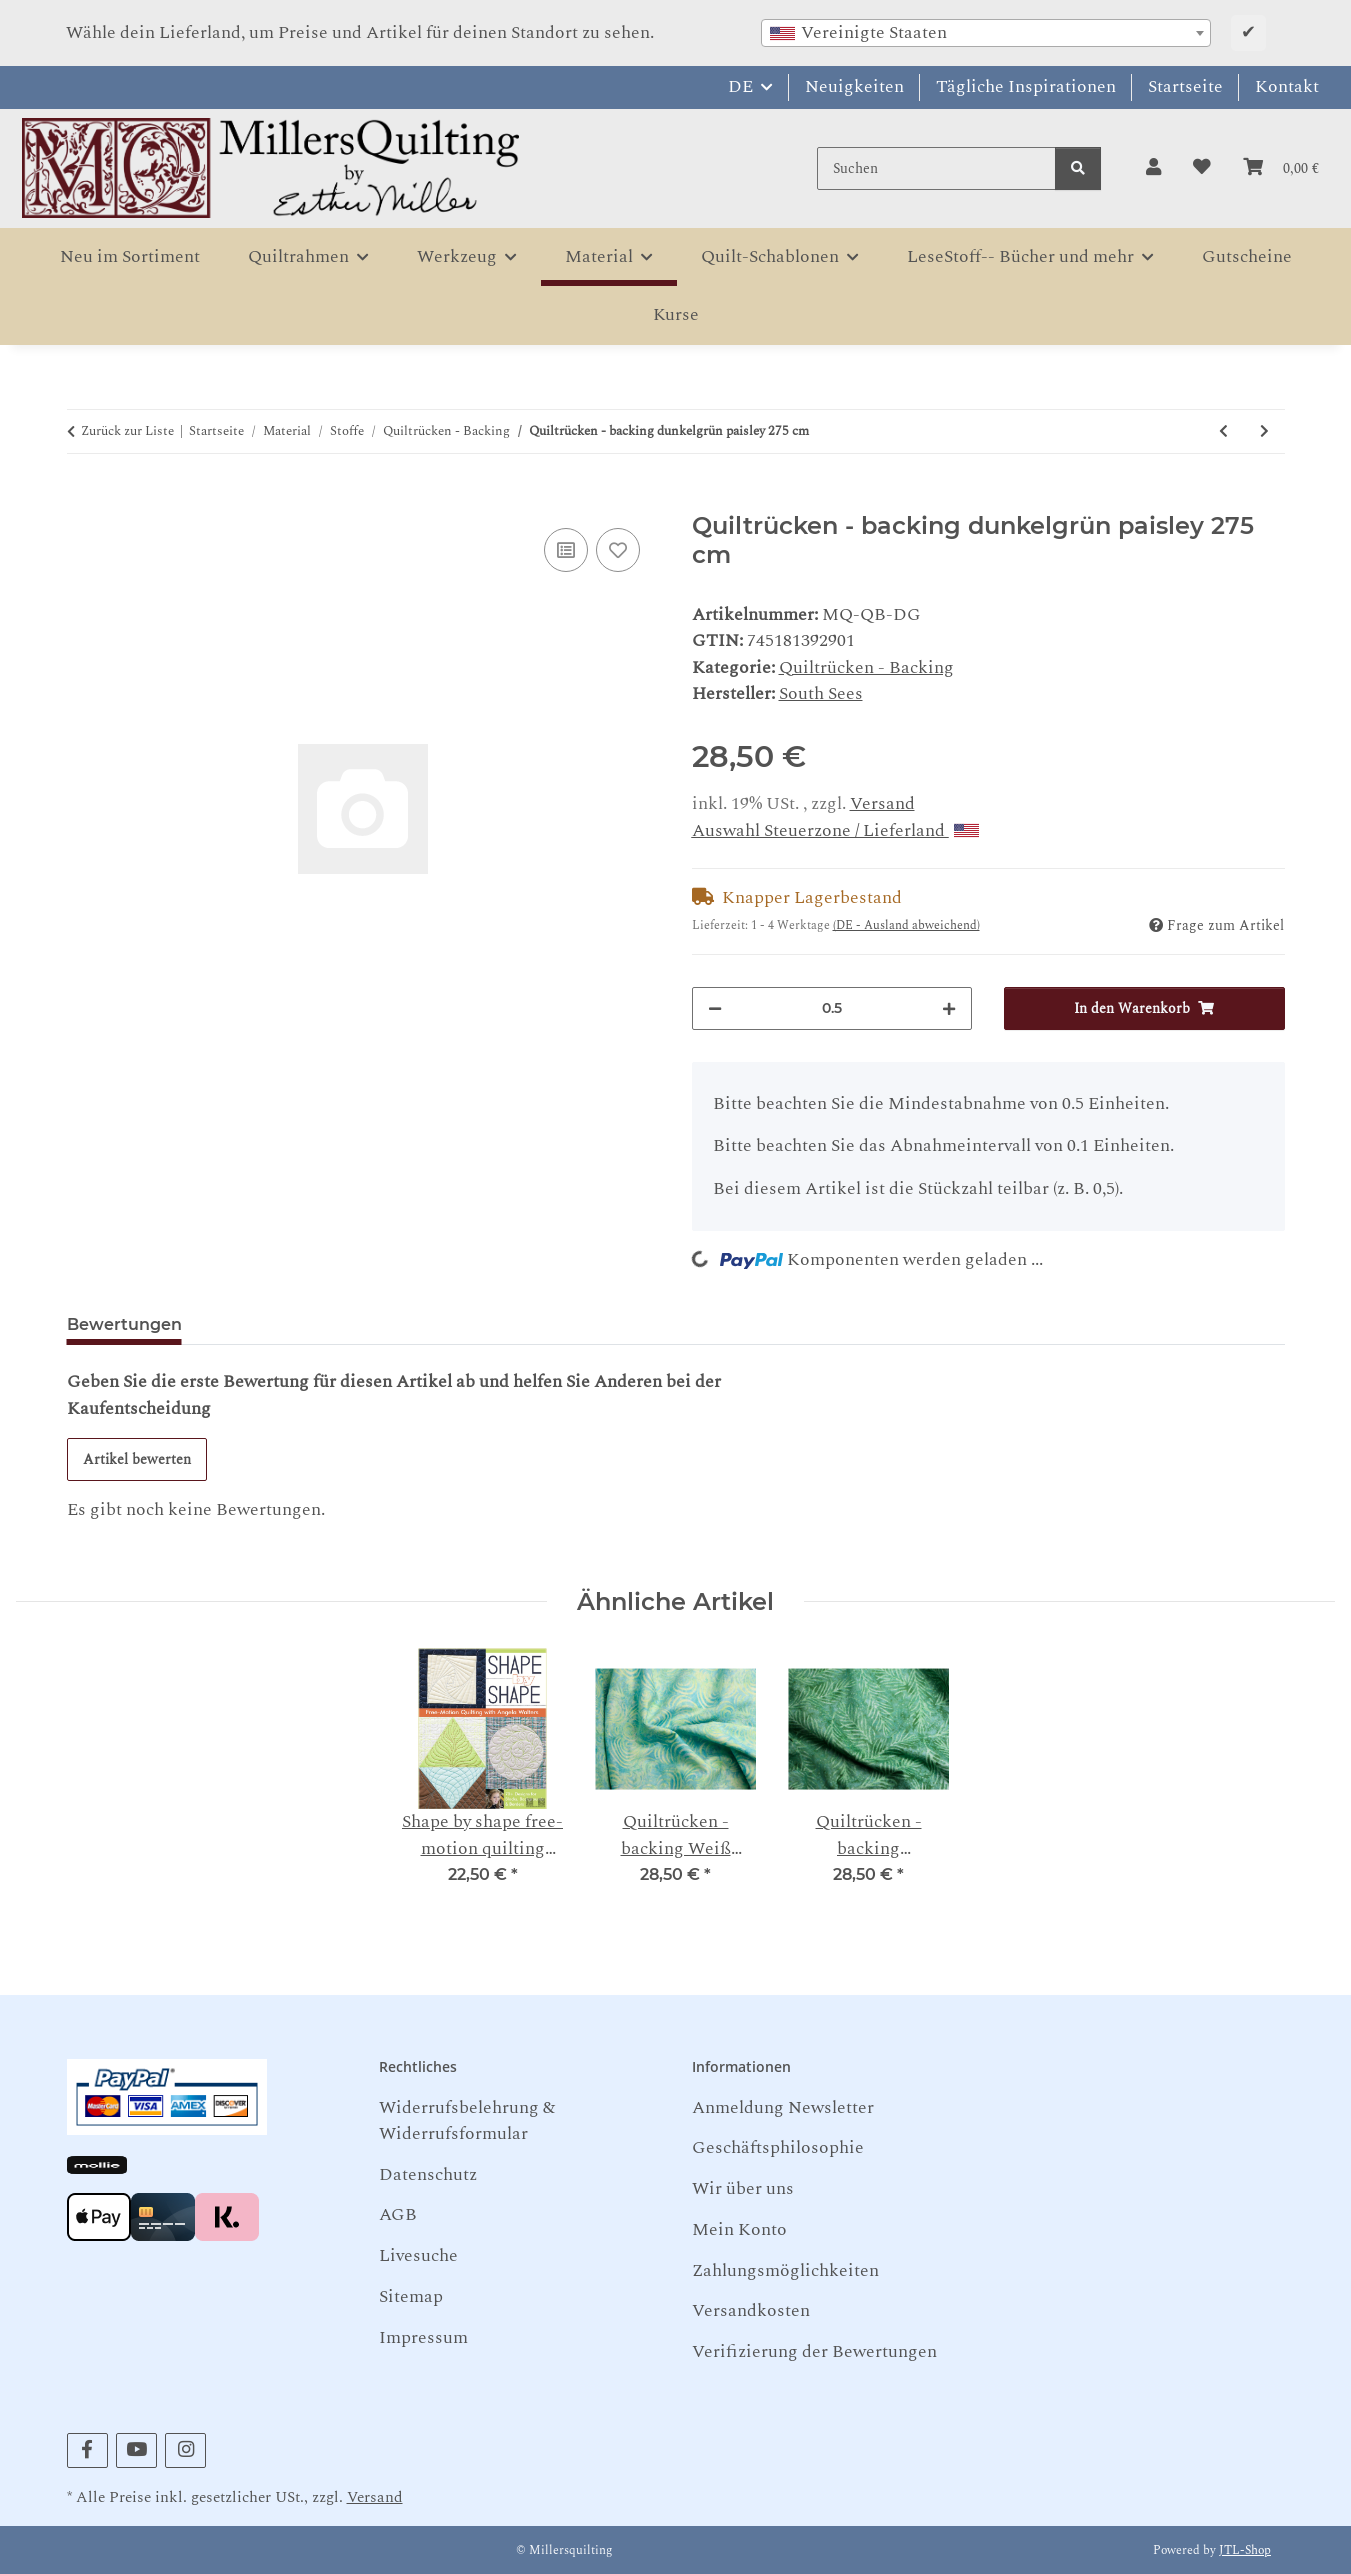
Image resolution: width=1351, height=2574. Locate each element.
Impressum (423, 2337)
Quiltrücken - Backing (866, 667)
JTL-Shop (1245, 2550)
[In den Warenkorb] (83, 500)
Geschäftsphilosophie (778, 2147)
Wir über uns (743, 2188)
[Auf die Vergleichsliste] (566, 550)
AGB (398, 2214)
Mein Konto (739, 2229)
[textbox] (986, 33)
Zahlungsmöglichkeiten (785, 2270)
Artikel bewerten (137, 1459)
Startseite (1185, 86)
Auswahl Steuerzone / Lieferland (835, 830)
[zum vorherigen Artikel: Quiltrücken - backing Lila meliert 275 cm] (1223, 431)
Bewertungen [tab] (124, 1324)
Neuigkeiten (854, 86)
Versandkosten (751, 2310)
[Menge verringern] (715, 1008)
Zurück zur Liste (127, 431)
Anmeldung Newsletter (783, 2107)
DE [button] (740, 86)
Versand (882, 803)
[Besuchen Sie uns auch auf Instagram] (185, 2450)
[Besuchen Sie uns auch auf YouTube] (136, 2450)
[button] (1153, 168)
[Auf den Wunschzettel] (618, 550)
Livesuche (418, 2255)
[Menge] (832, 1008)
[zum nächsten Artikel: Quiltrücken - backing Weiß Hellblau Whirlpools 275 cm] (1264, 431)
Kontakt (1287, 86)
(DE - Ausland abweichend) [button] (906, 925)
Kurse (676, 314)
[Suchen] (936, 168)
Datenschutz (428, 2174)
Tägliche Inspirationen (1026, 86)
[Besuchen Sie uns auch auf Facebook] (87, 2450)
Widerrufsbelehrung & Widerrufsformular (467, 2120)
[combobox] (986, 33)
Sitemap (411, 2296)
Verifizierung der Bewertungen (814, 2351)
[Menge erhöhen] (949, 1008)
